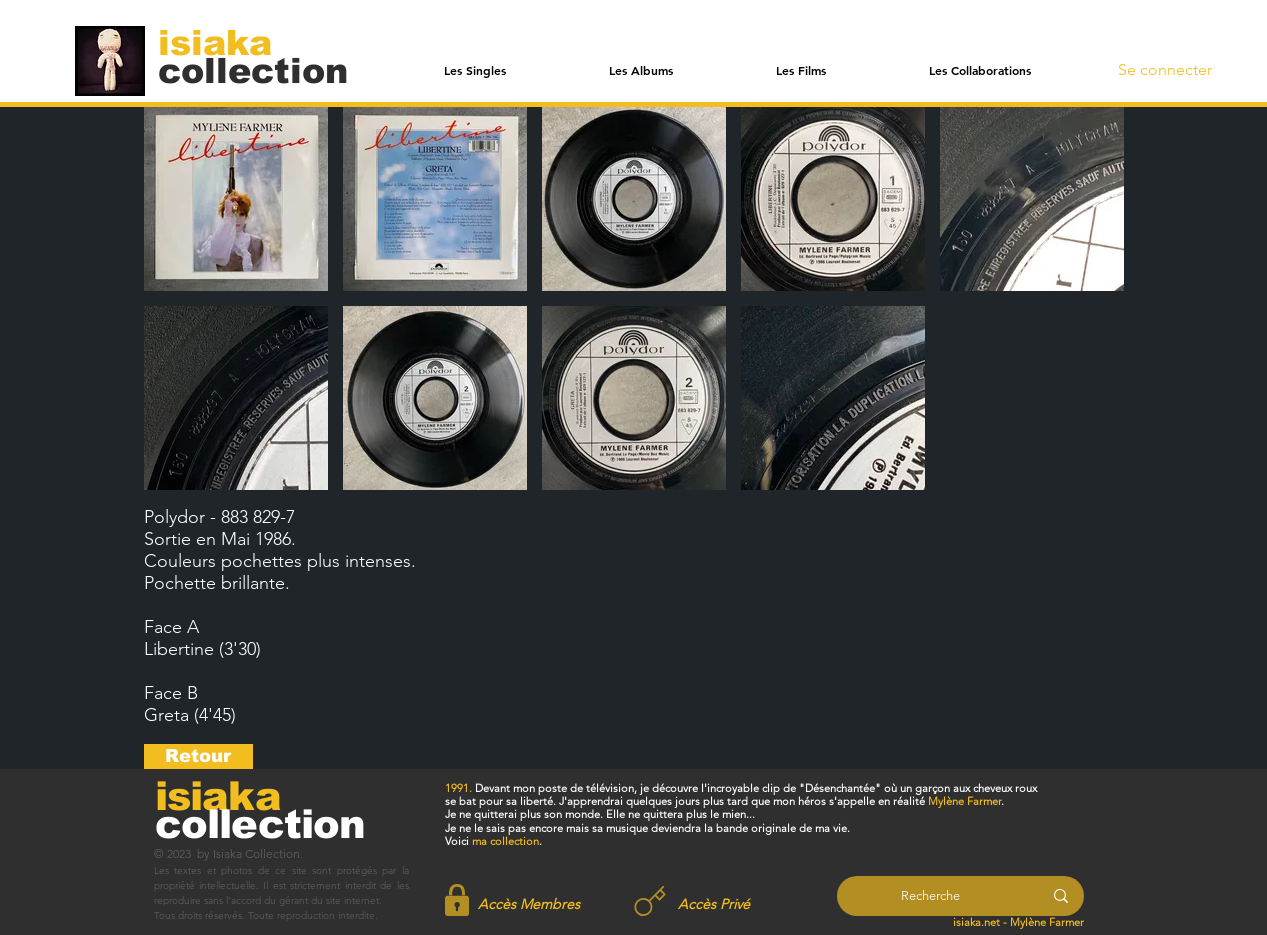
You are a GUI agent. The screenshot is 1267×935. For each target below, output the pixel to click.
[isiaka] (226, 42)
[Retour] (198, 756)
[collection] (253, 70)
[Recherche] (930, 896)
